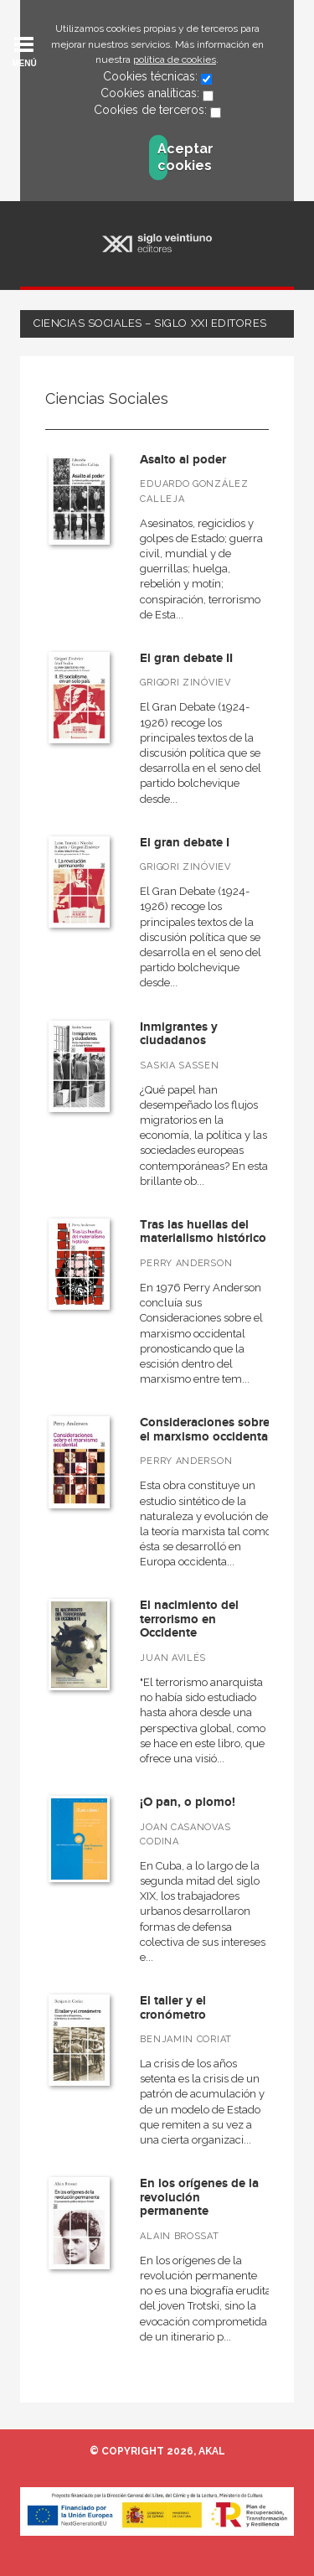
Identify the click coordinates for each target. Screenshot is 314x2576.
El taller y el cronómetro (173, 2008)
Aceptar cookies (162, 157)
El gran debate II (186, 658)
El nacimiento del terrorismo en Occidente (189, 1619)
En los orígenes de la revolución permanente (199, 2197)
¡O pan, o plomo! (187, 1802)
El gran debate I (184, 843)
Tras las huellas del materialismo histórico (203, 1232)
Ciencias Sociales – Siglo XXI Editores (150, 323)
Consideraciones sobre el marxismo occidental (205, 1430)
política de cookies (174, 59)
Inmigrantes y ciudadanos (179, 1034)
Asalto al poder (183, 460)
